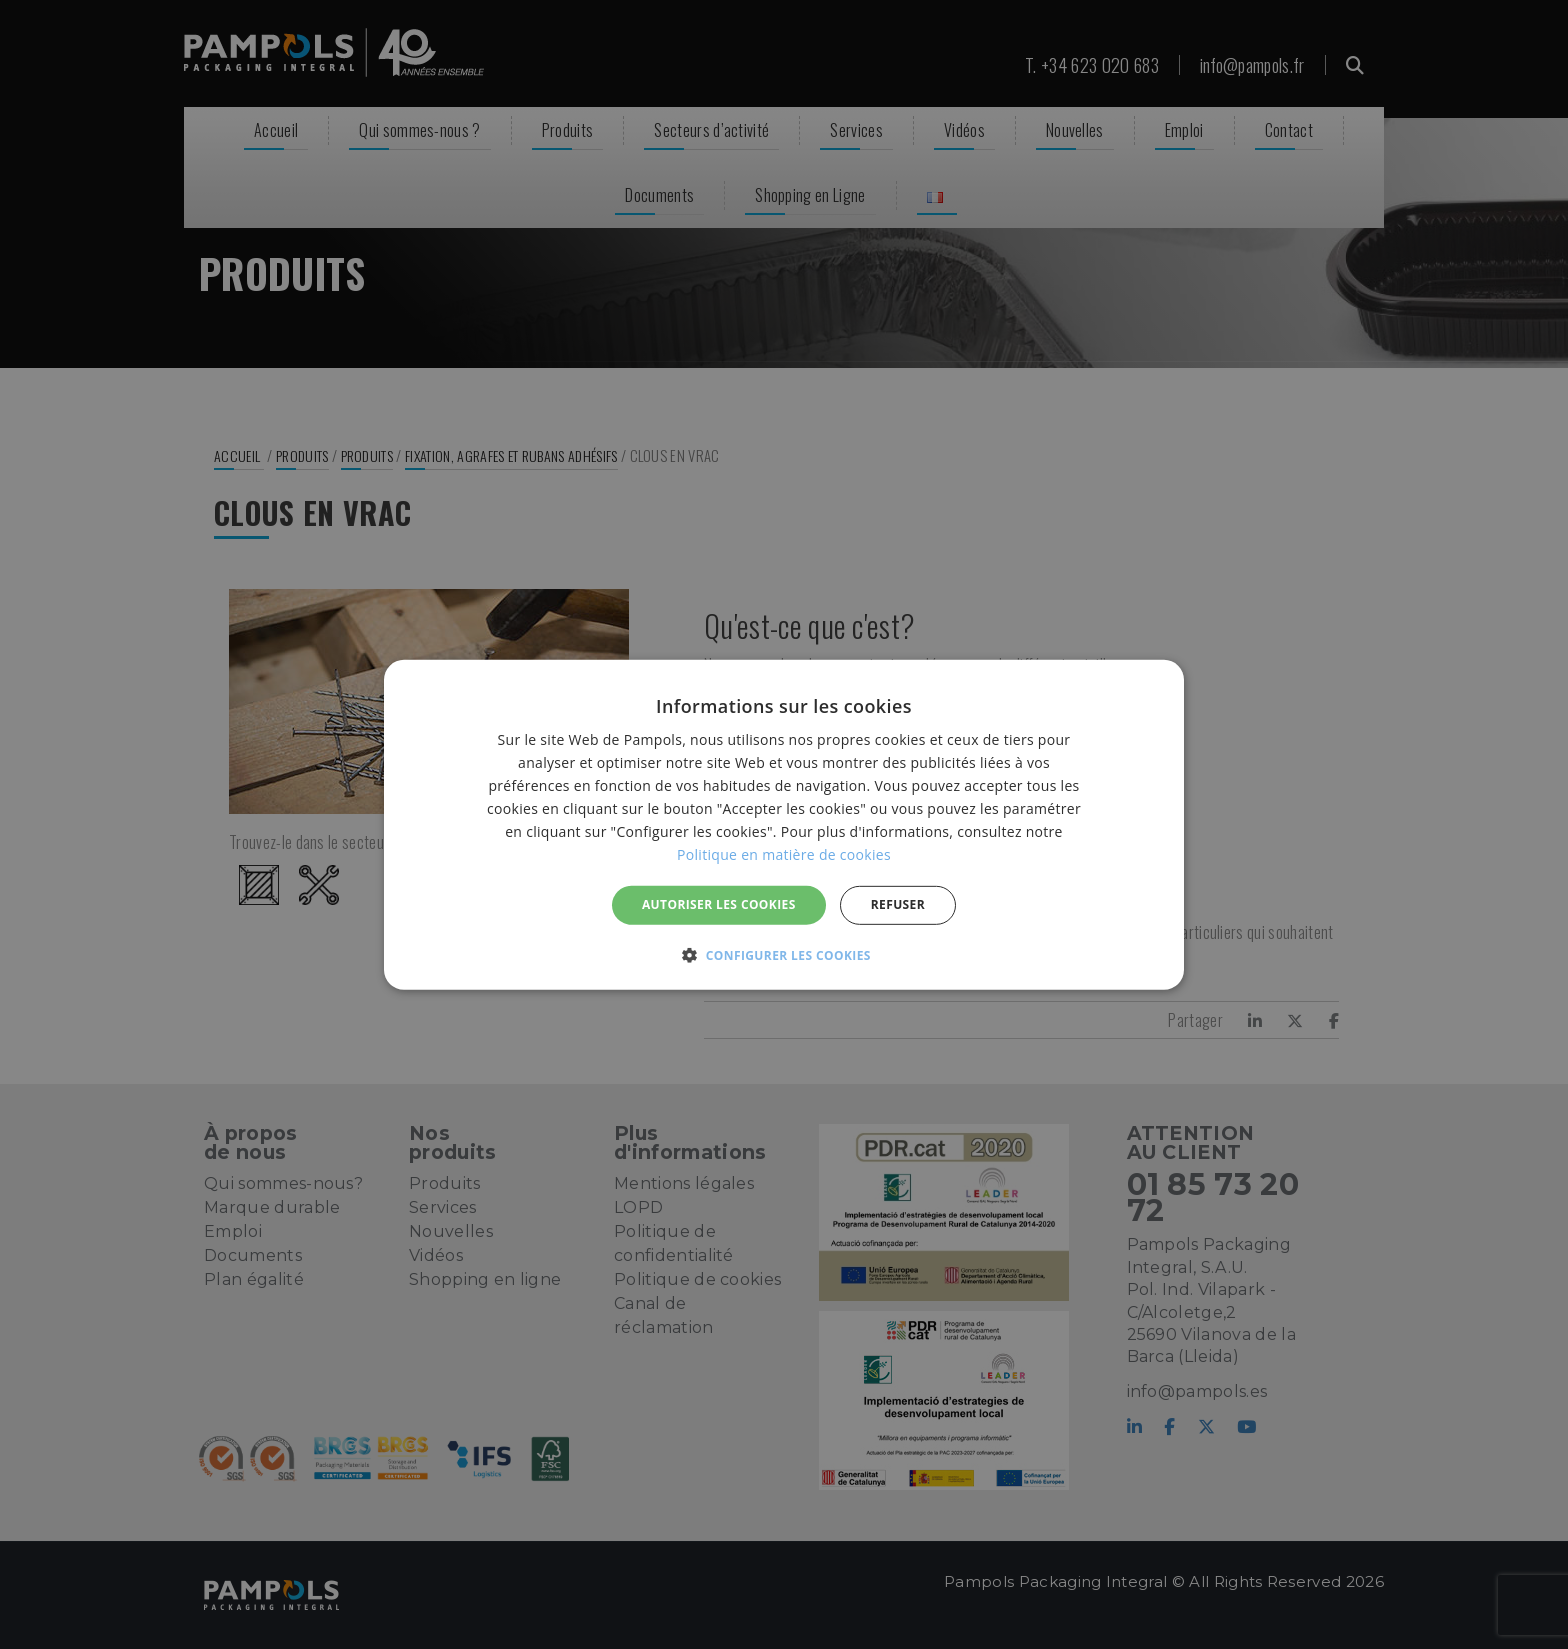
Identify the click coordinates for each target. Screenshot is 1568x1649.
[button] (784, 955)
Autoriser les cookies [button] (719, 904)
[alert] (784, 824)
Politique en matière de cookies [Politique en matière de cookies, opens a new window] (784, 854)
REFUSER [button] (898, 904)
